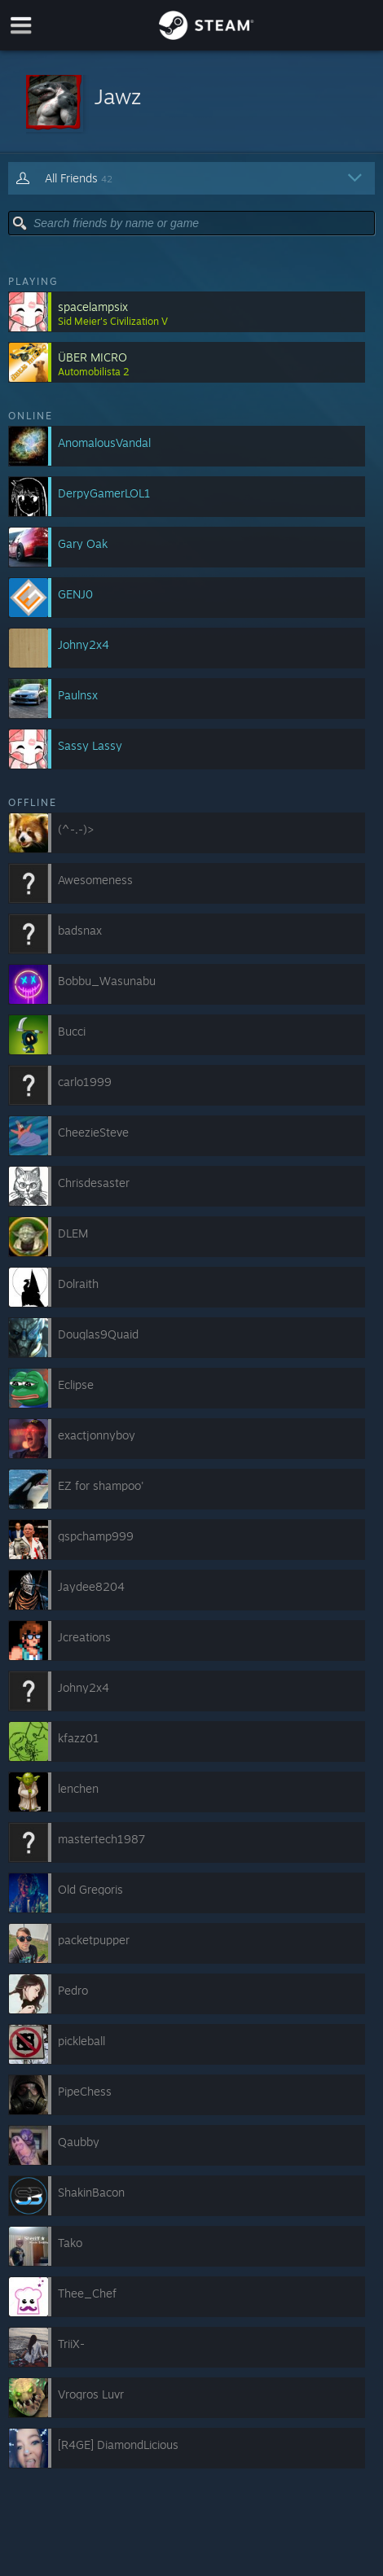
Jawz (118, 96)
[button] (191, 102)
